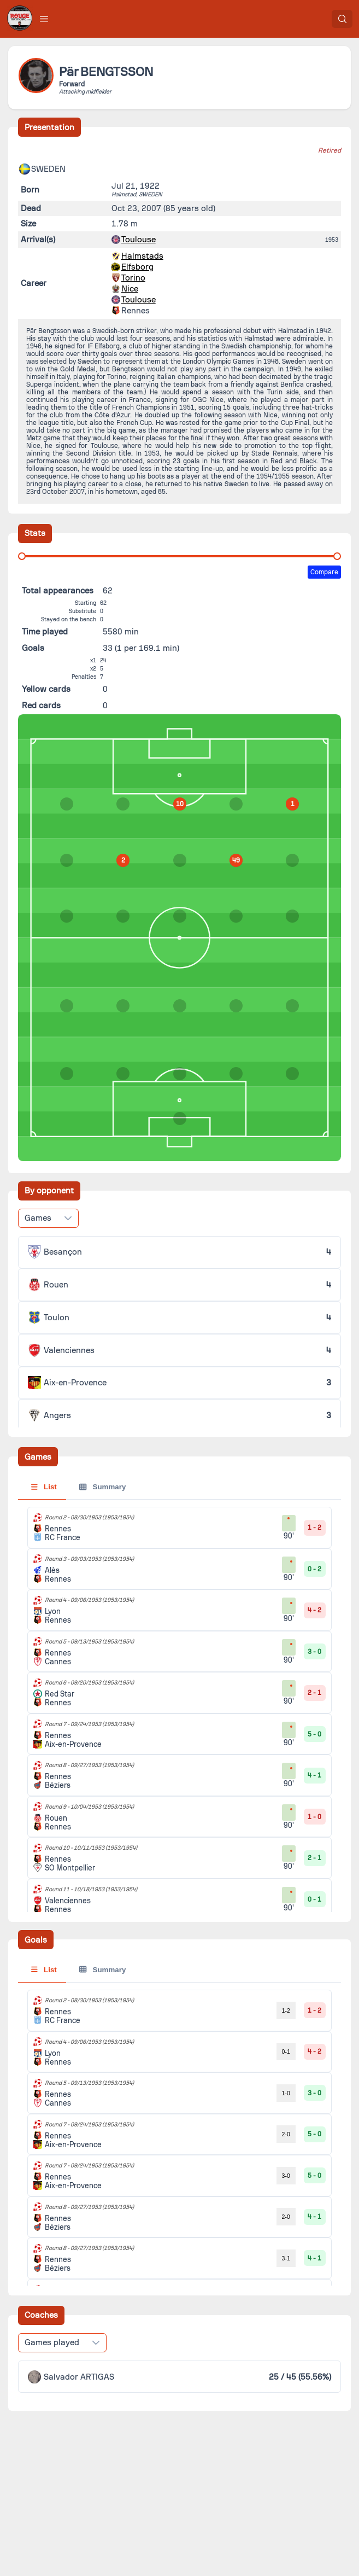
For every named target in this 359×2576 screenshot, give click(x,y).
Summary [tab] (102, 1487)
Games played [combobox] (52, 2342)
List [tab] (44, 1487)
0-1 (286, 2051)
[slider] (22, 556)
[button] (44, 18)
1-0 (286, 2093)
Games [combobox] (38, 1218)
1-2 (286, 2010)
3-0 (286, 2175)
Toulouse (138, 239)
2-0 (286, 2134)
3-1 (286, 2258)
